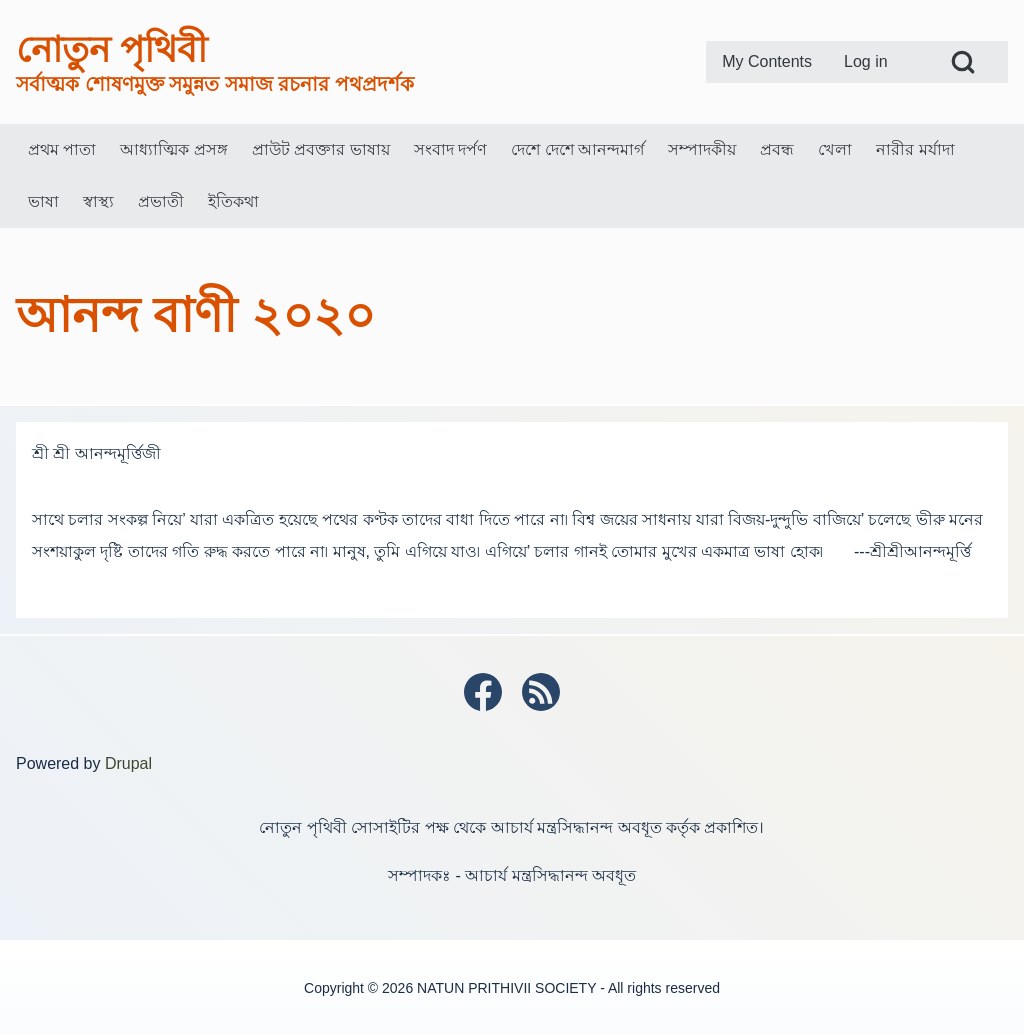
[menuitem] (767, 62)
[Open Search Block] (963, 62)
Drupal (128, 763)
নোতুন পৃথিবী (111, 49)
